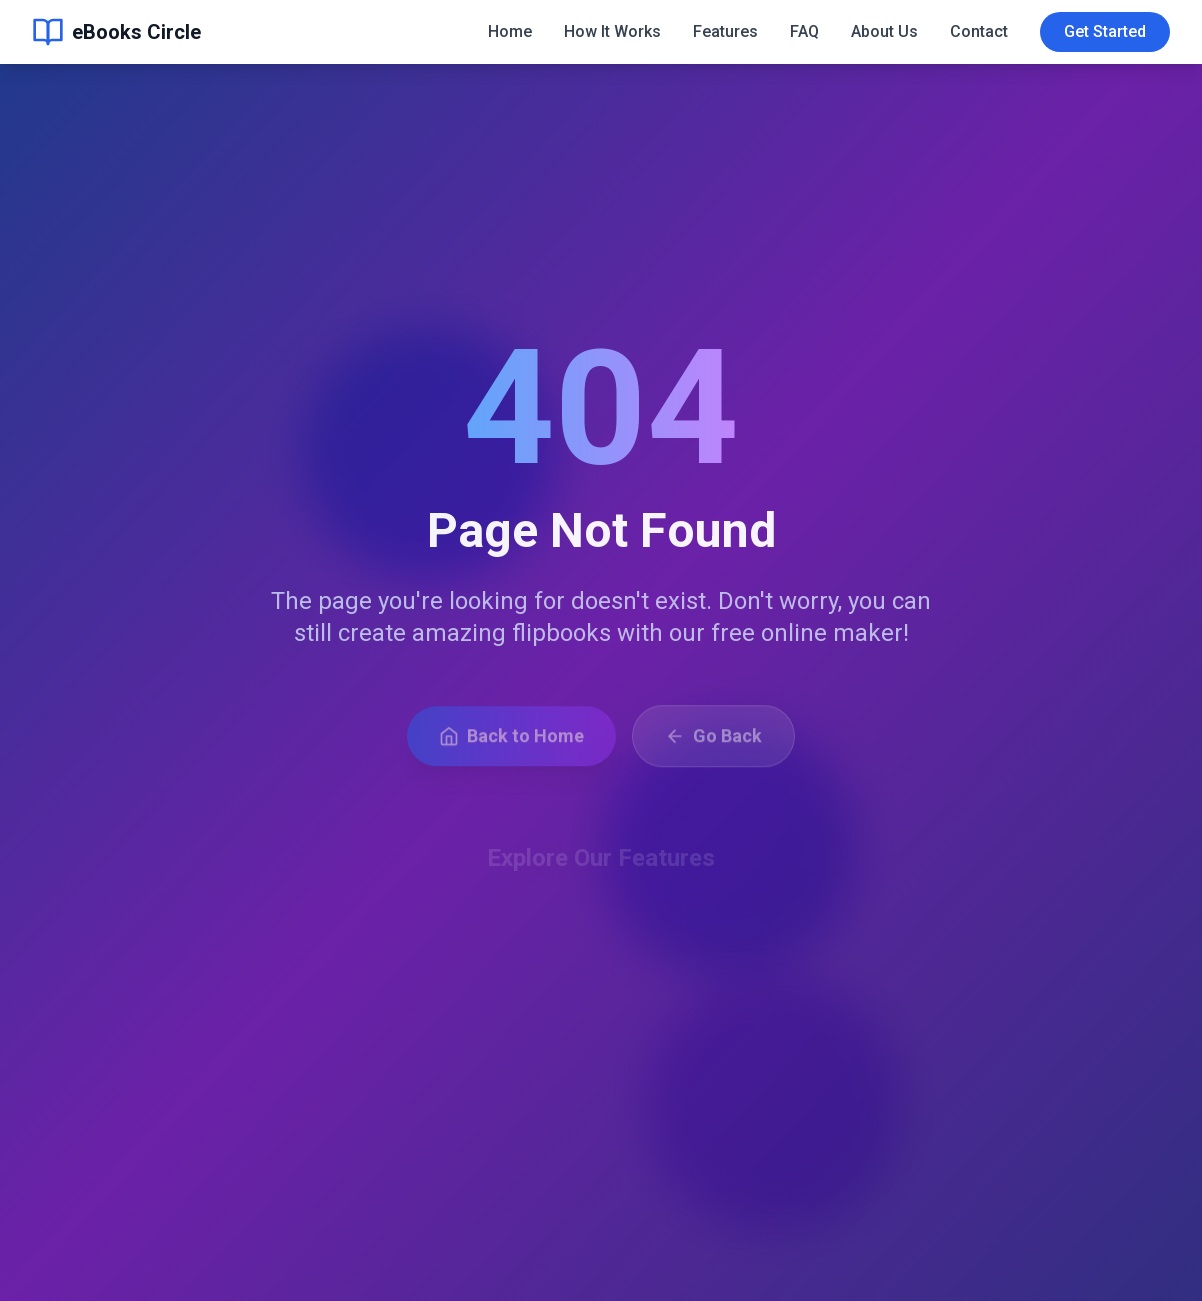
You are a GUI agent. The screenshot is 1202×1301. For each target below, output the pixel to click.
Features (725, 22)
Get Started (1105, 22)
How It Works (612, 22)
